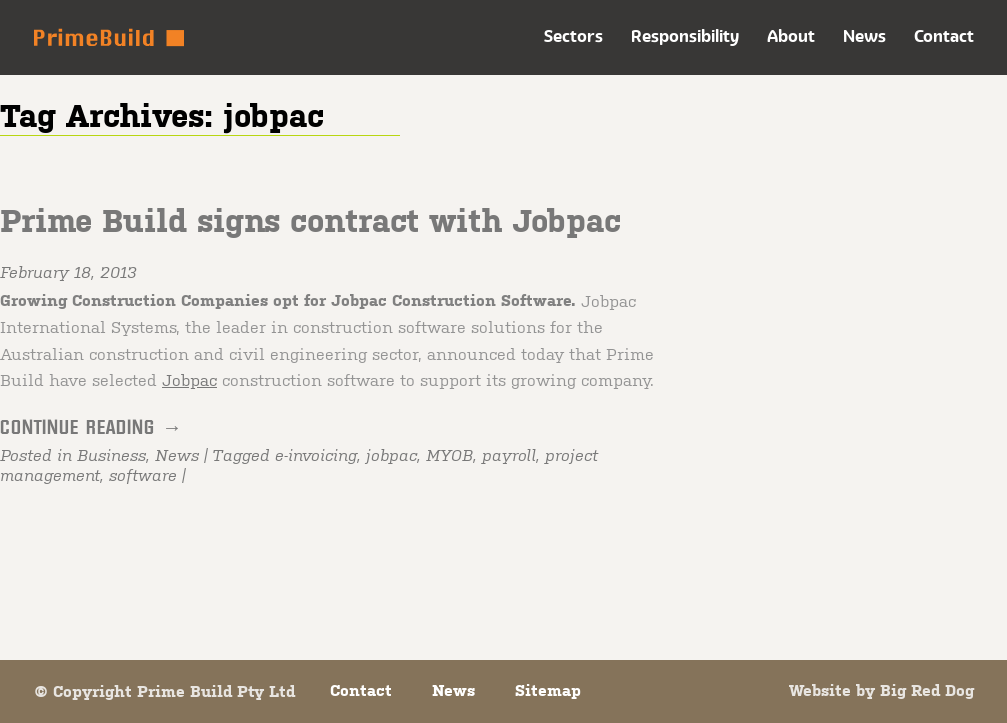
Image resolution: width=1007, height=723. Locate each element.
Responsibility (685, 36)
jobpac (391, 455)
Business (111, 455)
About (791, 36)
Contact (944, 36)
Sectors (573, 36)
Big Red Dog (927, 690)
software (143, 475)
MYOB (449, 455)
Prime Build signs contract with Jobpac (310, 220)
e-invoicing (316, 455)
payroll (509, 455)
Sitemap (548, 690)
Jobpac (189, 379)
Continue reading (91, 428)
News (864, 36)
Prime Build (109, 37)
